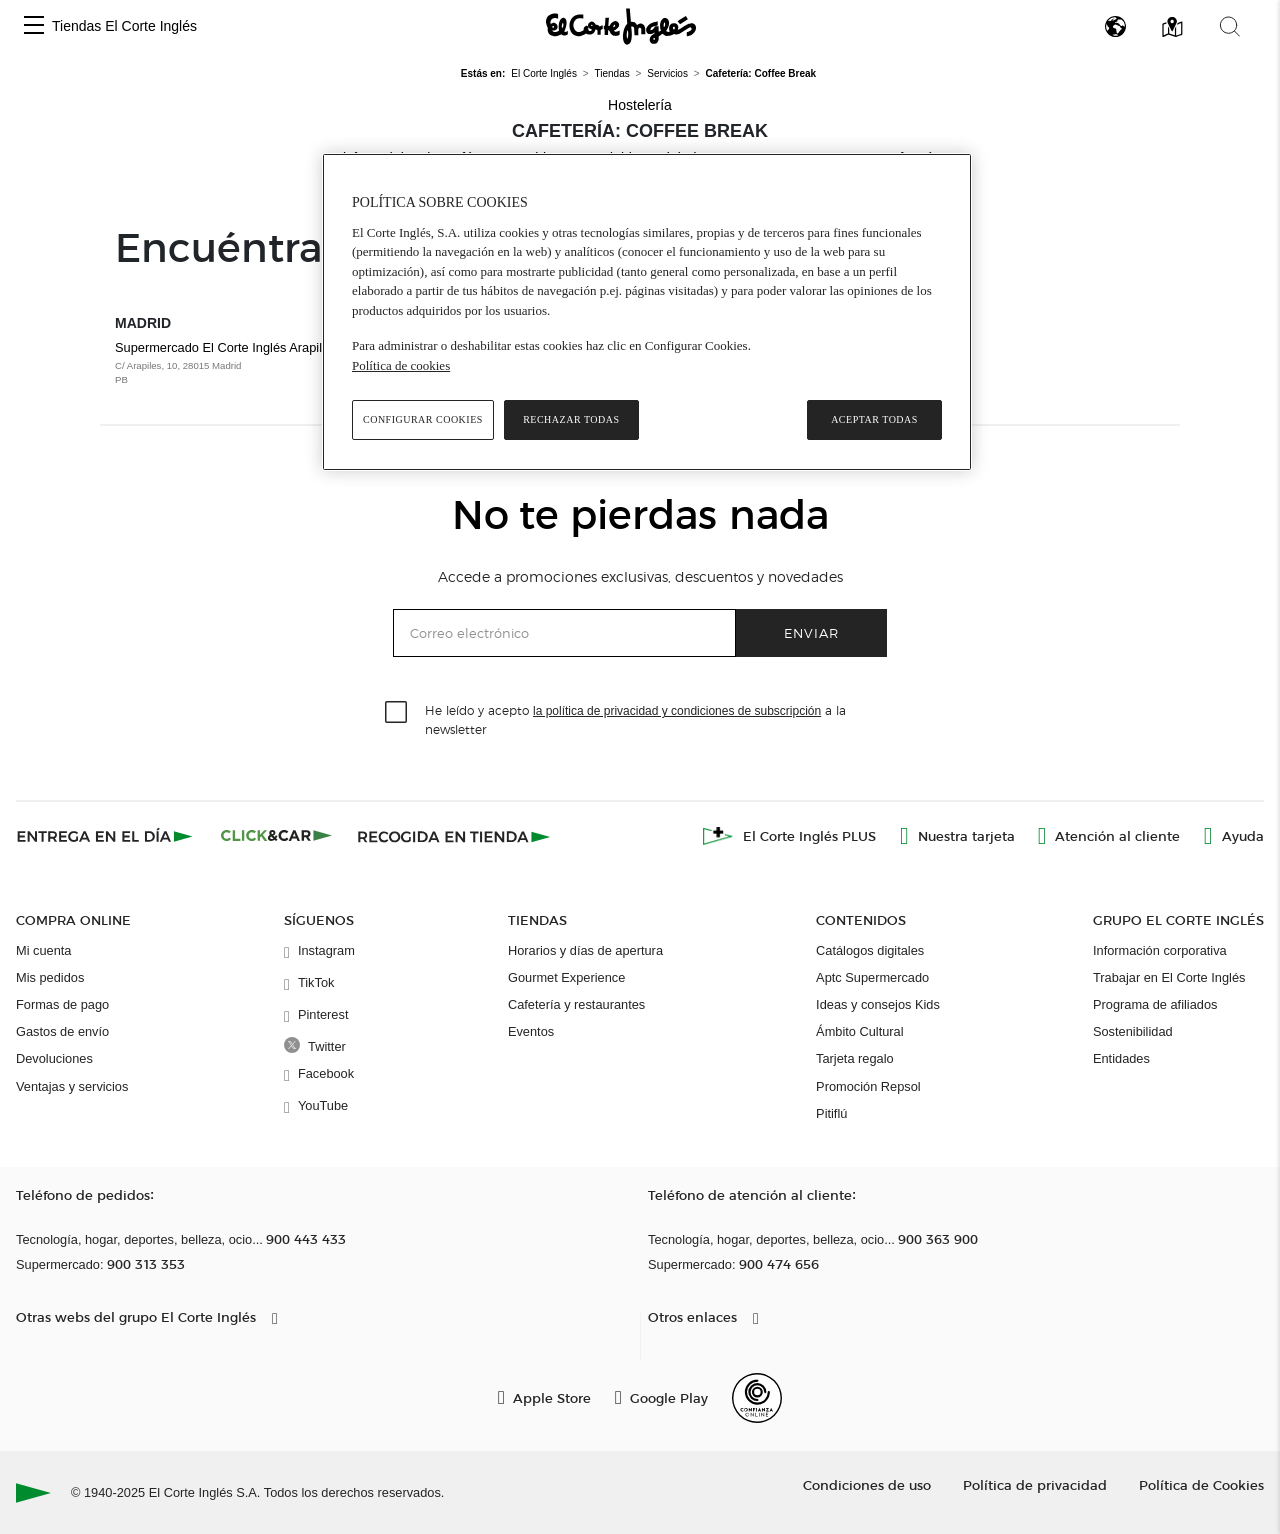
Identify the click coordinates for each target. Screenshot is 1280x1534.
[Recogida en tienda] (454, 836)
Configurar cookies (423, 419)
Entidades (1121, 1058)
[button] (34, 26)
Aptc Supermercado (872, 977)
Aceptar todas (874, 419)
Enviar (811, 632)
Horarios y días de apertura (585, 950)
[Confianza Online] (757, 1398)
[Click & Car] (276, 836)
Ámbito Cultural (859, 1031)
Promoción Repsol (868, 1086)
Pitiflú (831, 1113)
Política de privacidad (1035, 1484)
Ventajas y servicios (72, 1086)
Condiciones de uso (867, 1484)
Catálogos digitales (870, 950)
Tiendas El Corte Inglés (124, 26)
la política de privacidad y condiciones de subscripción (677, 711)
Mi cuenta (43, 950)
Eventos (531, 1031)
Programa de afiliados (1155, 1004)
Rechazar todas (571, 419)
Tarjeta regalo (855, 1058)
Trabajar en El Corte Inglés (1169, 977)
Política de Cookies (1201, 1484)
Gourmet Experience (566, 977)
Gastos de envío (62, 1031)
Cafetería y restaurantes (576, 1004)
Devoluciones (54, 1058)
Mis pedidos (50, 977)
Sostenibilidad (1133, 1031)
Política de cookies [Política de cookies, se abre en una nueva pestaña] (401, 365)
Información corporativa (1160, 950)
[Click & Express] (106, 836)
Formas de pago (62, 1004)
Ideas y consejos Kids (878, 1004)
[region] (647, 312)
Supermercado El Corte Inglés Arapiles (239, 364)
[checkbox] (397, 713)
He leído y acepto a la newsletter (635, 719)
